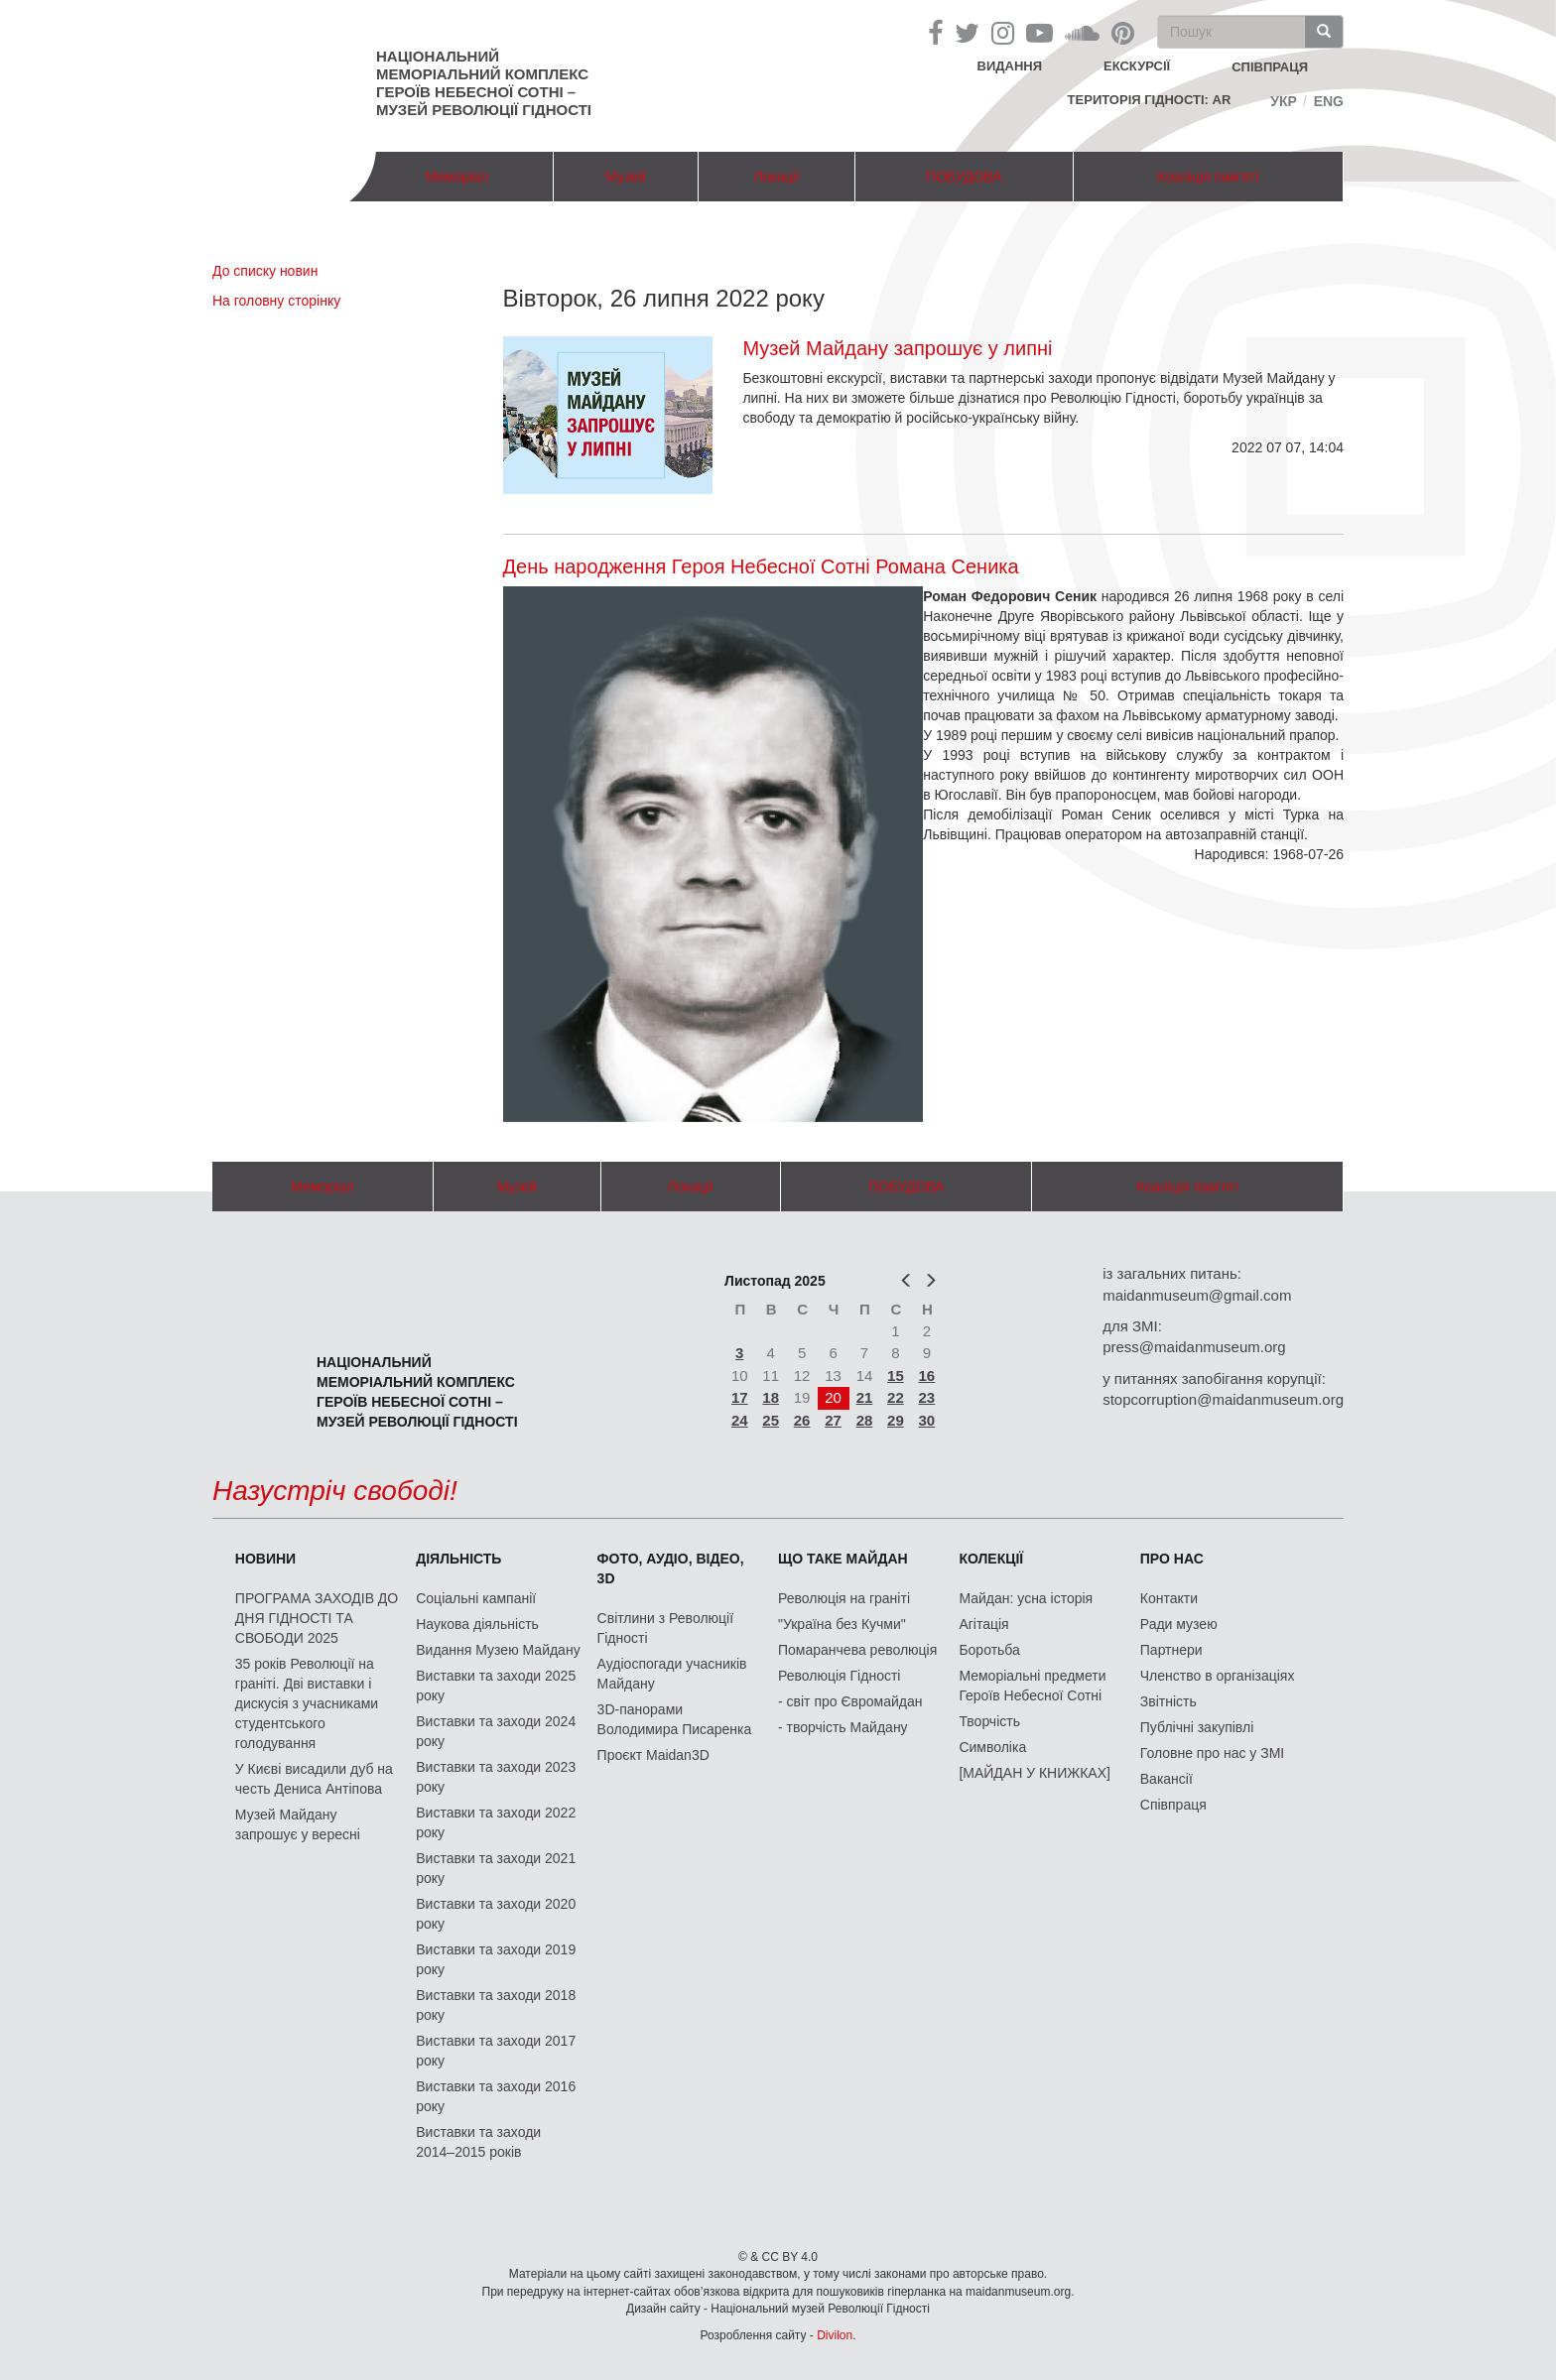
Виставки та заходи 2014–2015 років (478, 2142)
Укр (1283, 101)
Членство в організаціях (1217, 1676)
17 (739, 1397)
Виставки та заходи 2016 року (496, 2096)
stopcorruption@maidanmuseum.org (1223, 1399)
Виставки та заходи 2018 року (496, 2005)
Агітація (983, 1624)
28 (864, 1420)
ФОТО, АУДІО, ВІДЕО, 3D (670, 1568)
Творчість (989, 1721)
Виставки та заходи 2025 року (496, 1685)
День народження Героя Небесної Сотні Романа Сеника (761, 566)
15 (895, 1375)
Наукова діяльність (477, 1624)
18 (770, 1397)
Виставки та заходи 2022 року (496, 1822)
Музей (625, 177)
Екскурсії (1136, 66)
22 (895, 1397)
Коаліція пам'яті (1207, 177)
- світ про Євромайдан (850, 1701)
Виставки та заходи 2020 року (496, 1914)
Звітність (1168, 1701)
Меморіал (456, 177)
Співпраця (1173, 1805)
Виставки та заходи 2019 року (496, 1959)
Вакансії (1166, 1779)
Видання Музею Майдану (498, 1650)
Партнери (1171, 1650)
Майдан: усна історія (1026, 1598)
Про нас (1172, 1558)
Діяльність (458, 1558)
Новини (265, 1558)
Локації (776, 177)
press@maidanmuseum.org (1193, 1346)
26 (802, 1420)
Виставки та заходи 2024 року (496, 1731)
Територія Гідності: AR (1150, 99)
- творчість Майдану (843, 1727)
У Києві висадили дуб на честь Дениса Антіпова (314, 1779)
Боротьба (989, 1650)
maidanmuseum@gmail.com (1196, 1295)
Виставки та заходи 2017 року (496, 2050)
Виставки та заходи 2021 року (496, 1868)
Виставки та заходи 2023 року (496, 1777)
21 (864, 1397)
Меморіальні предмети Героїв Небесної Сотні (1032, 1685)
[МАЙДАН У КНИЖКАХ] (1034, 1773)
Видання (1010, 66)
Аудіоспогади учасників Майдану (672, 1673)
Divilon (834, 2335)
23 (927, 1397)
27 (833, 1420)
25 (770, 1420)
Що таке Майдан (843, 1558)
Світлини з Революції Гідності (665, 1628)
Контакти (1169, 1598)
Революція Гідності (839, 1676)
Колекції (991, 1558)
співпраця (1270, 67)
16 (927, 1375)
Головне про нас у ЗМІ (1212, 1753)
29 (895, 1420)
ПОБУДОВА (964, 177)
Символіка (992, 1747)
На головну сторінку (276, 301)
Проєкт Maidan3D (653, 1755)
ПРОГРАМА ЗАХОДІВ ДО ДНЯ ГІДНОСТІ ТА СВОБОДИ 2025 (316, 1618)
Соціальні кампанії (476, 1598)
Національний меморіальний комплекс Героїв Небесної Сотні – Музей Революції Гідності (483, 83)
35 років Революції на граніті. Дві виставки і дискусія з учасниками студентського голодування (306, 1703)
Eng (1329, 101)
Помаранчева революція (857, 1650)
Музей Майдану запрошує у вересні (297, 1824)
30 (927, 1420)
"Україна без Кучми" (842, 1624)
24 (739, 1420)
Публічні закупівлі (1197, 1727)
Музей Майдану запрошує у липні (897, 348)
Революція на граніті (844, 1598)
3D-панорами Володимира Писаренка (674, 1719)
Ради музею (1179, 1624)
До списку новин (265, 271)
